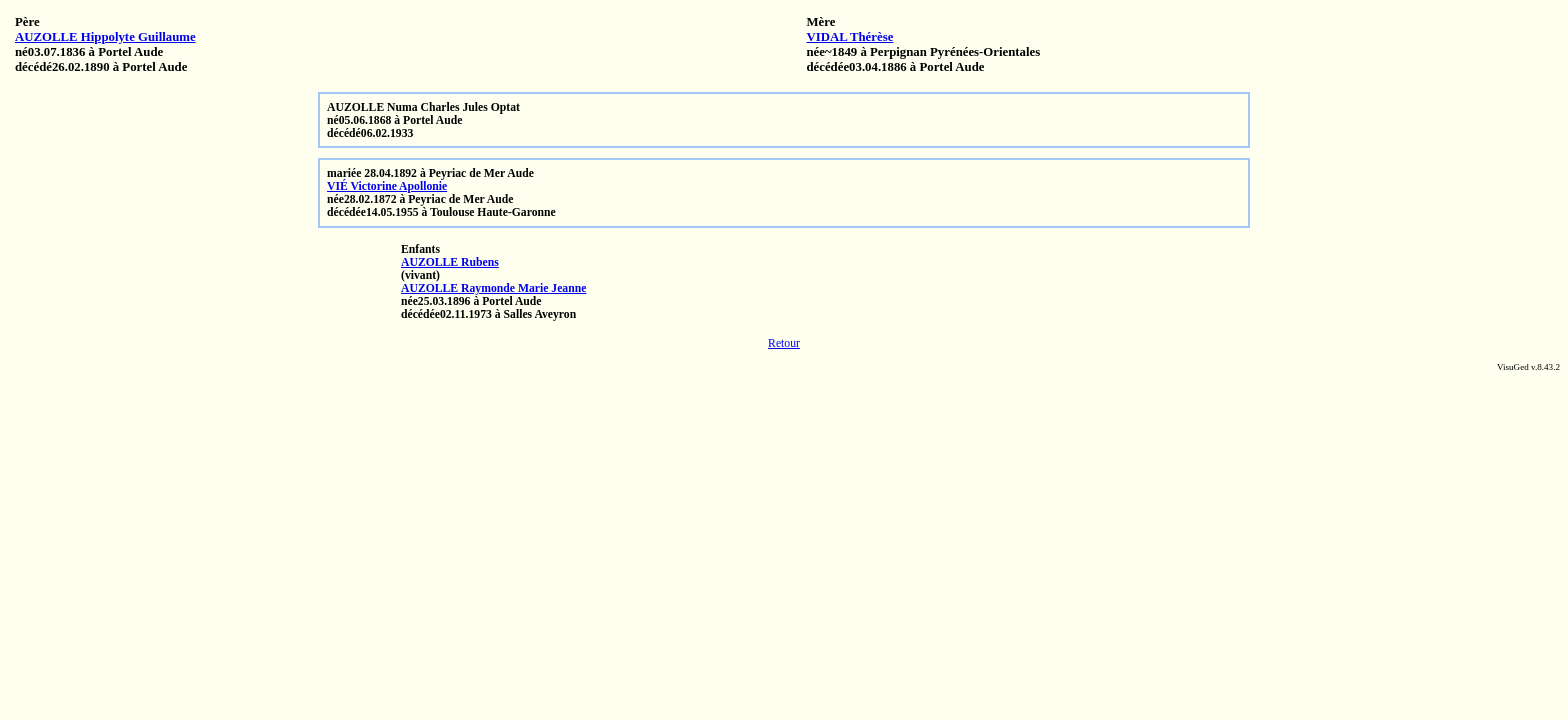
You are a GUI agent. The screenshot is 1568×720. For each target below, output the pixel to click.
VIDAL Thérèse (849, 37)
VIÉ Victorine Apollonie (387, 186)
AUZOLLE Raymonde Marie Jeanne (493, 288)
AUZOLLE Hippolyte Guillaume (105, 37)
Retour (784, 343)
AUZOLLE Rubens (450, 262)
